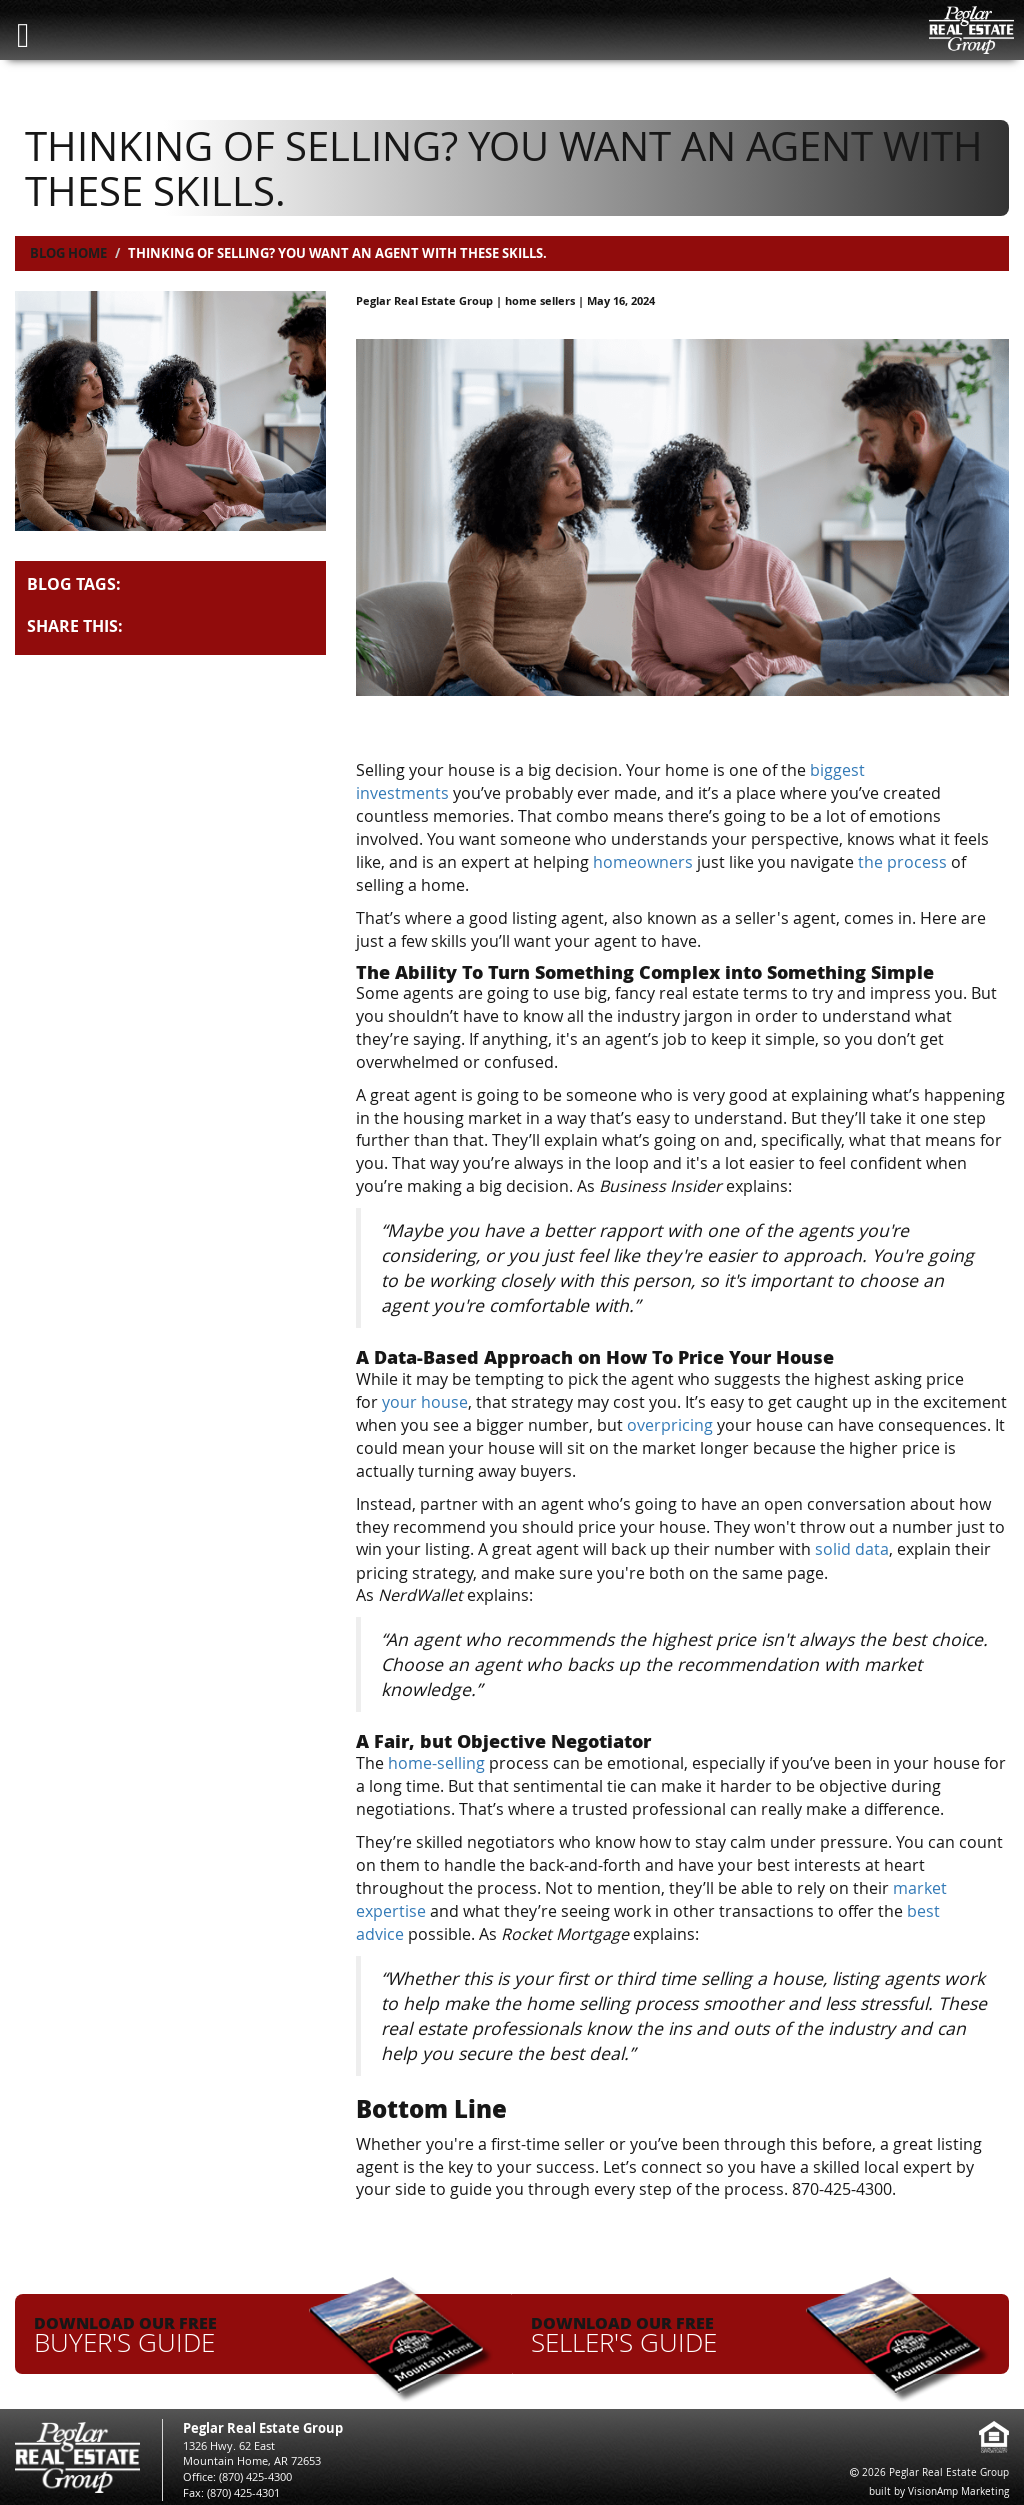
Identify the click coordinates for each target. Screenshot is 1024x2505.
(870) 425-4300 (255, 2472)
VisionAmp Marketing (958, 2487)
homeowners (643, 861)
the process (902, 861)
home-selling (436, 1761)
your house (425, 1401)
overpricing (670, 1423)
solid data (852, 1548)
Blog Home (68, 253)
